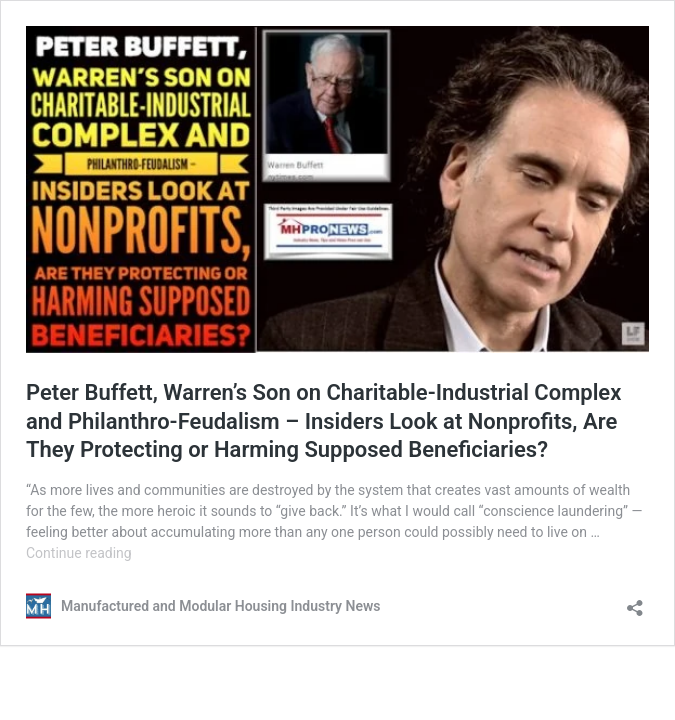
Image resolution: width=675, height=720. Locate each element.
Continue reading (79, 553)
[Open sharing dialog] (635, 601)
